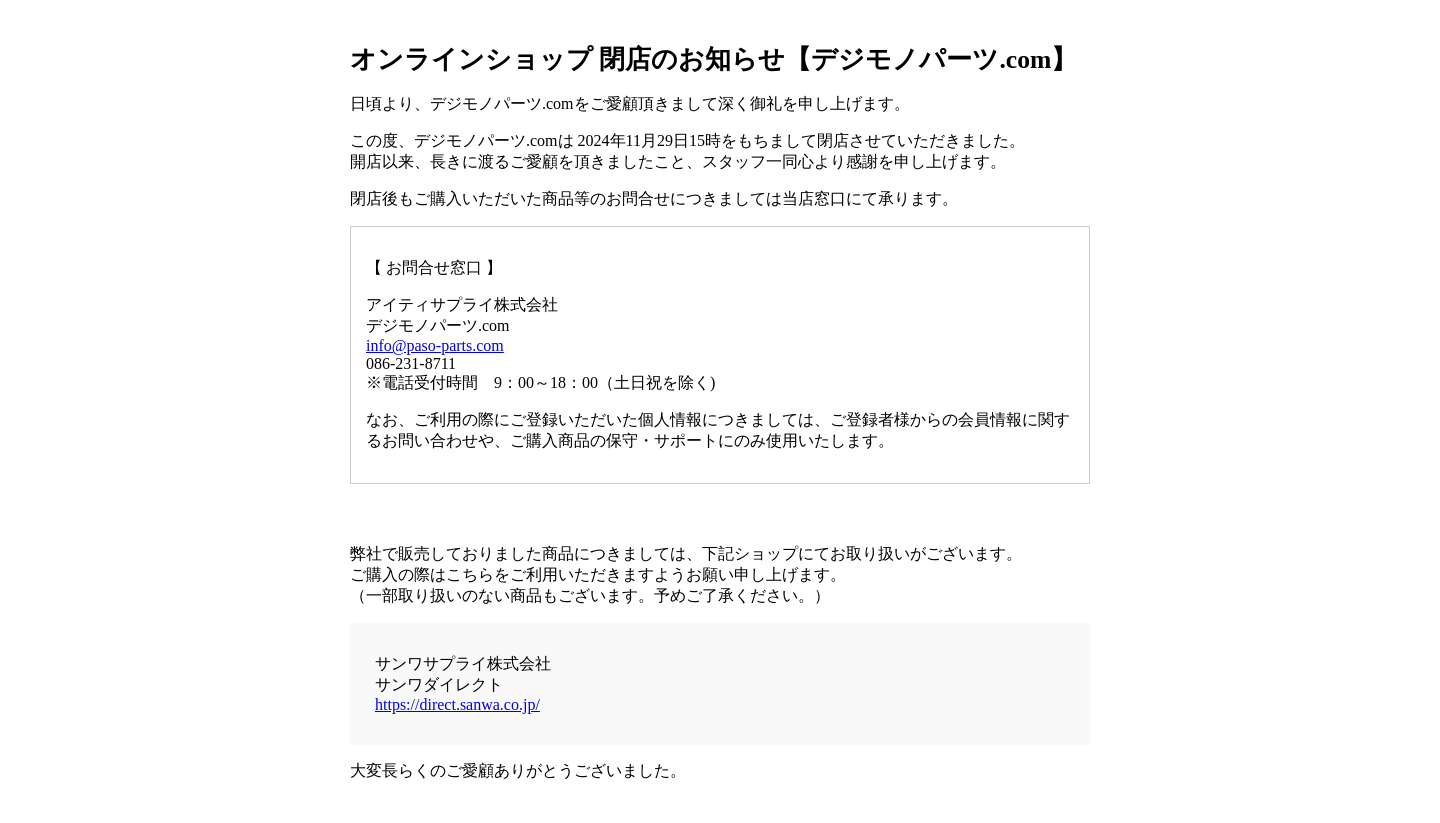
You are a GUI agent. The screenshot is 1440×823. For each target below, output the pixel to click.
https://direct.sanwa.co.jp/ (457, 704)
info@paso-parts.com (435, 345)
